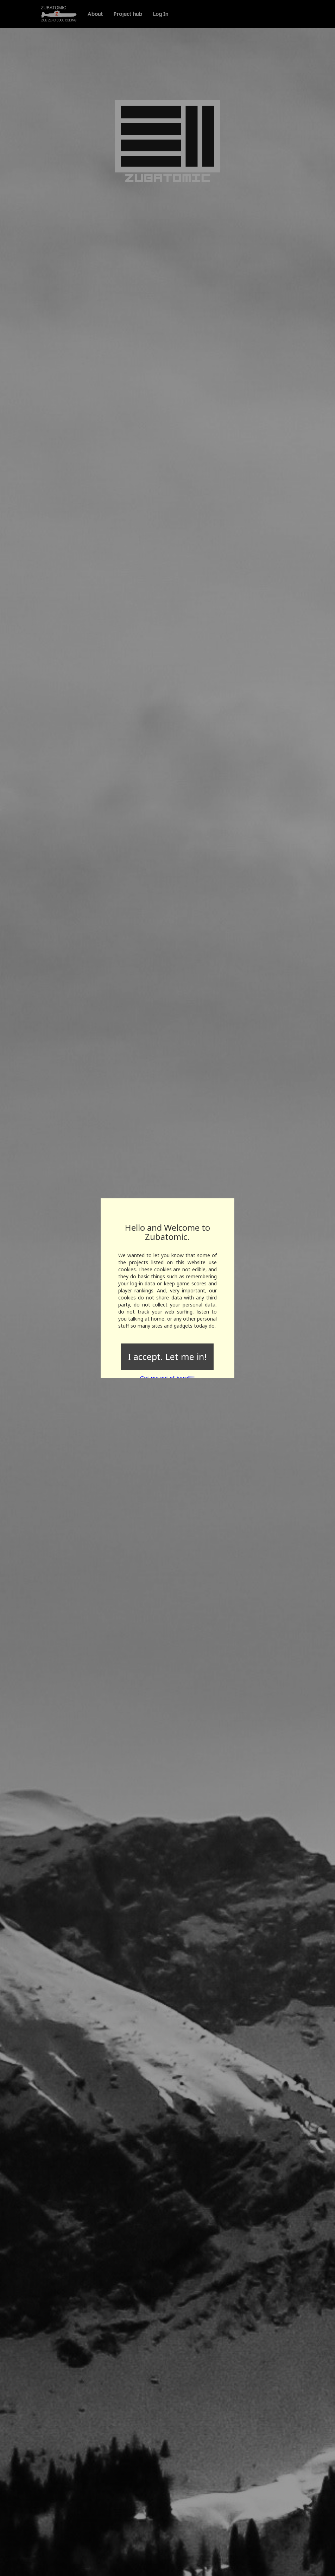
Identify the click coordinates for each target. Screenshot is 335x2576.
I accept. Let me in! (167, 1357)
